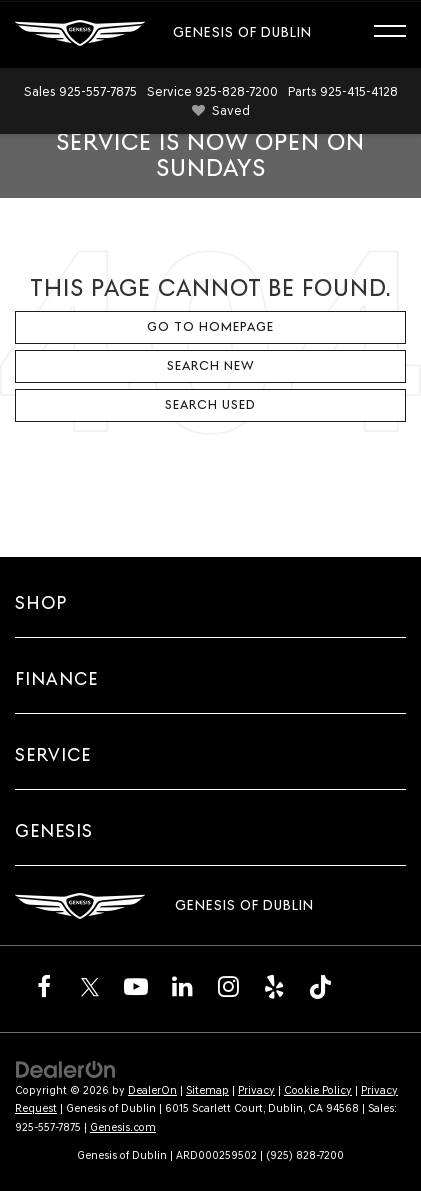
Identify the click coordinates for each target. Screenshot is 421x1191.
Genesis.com (123, 1127)
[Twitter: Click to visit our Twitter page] (90, 986)
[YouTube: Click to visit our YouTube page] (136, 986)
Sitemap (207, 1090)
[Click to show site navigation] (399, 34)
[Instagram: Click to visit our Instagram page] (228, 986)
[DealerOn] (66, 1068)
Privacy (256, 1090)
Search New (211, 365)
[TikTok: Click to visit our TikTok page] (320, 986)
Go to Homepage (210, 326)
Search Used (210, 404)
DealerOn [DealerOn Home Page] (152, 1090)
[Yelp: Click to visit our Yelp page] (274, 986)
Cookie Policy (318, 1090)
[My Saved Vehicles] (217, 111)
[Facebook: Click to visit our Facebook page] (44, 986)
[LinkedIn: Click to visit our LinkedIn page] (182, 986)
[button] (80, 91)
